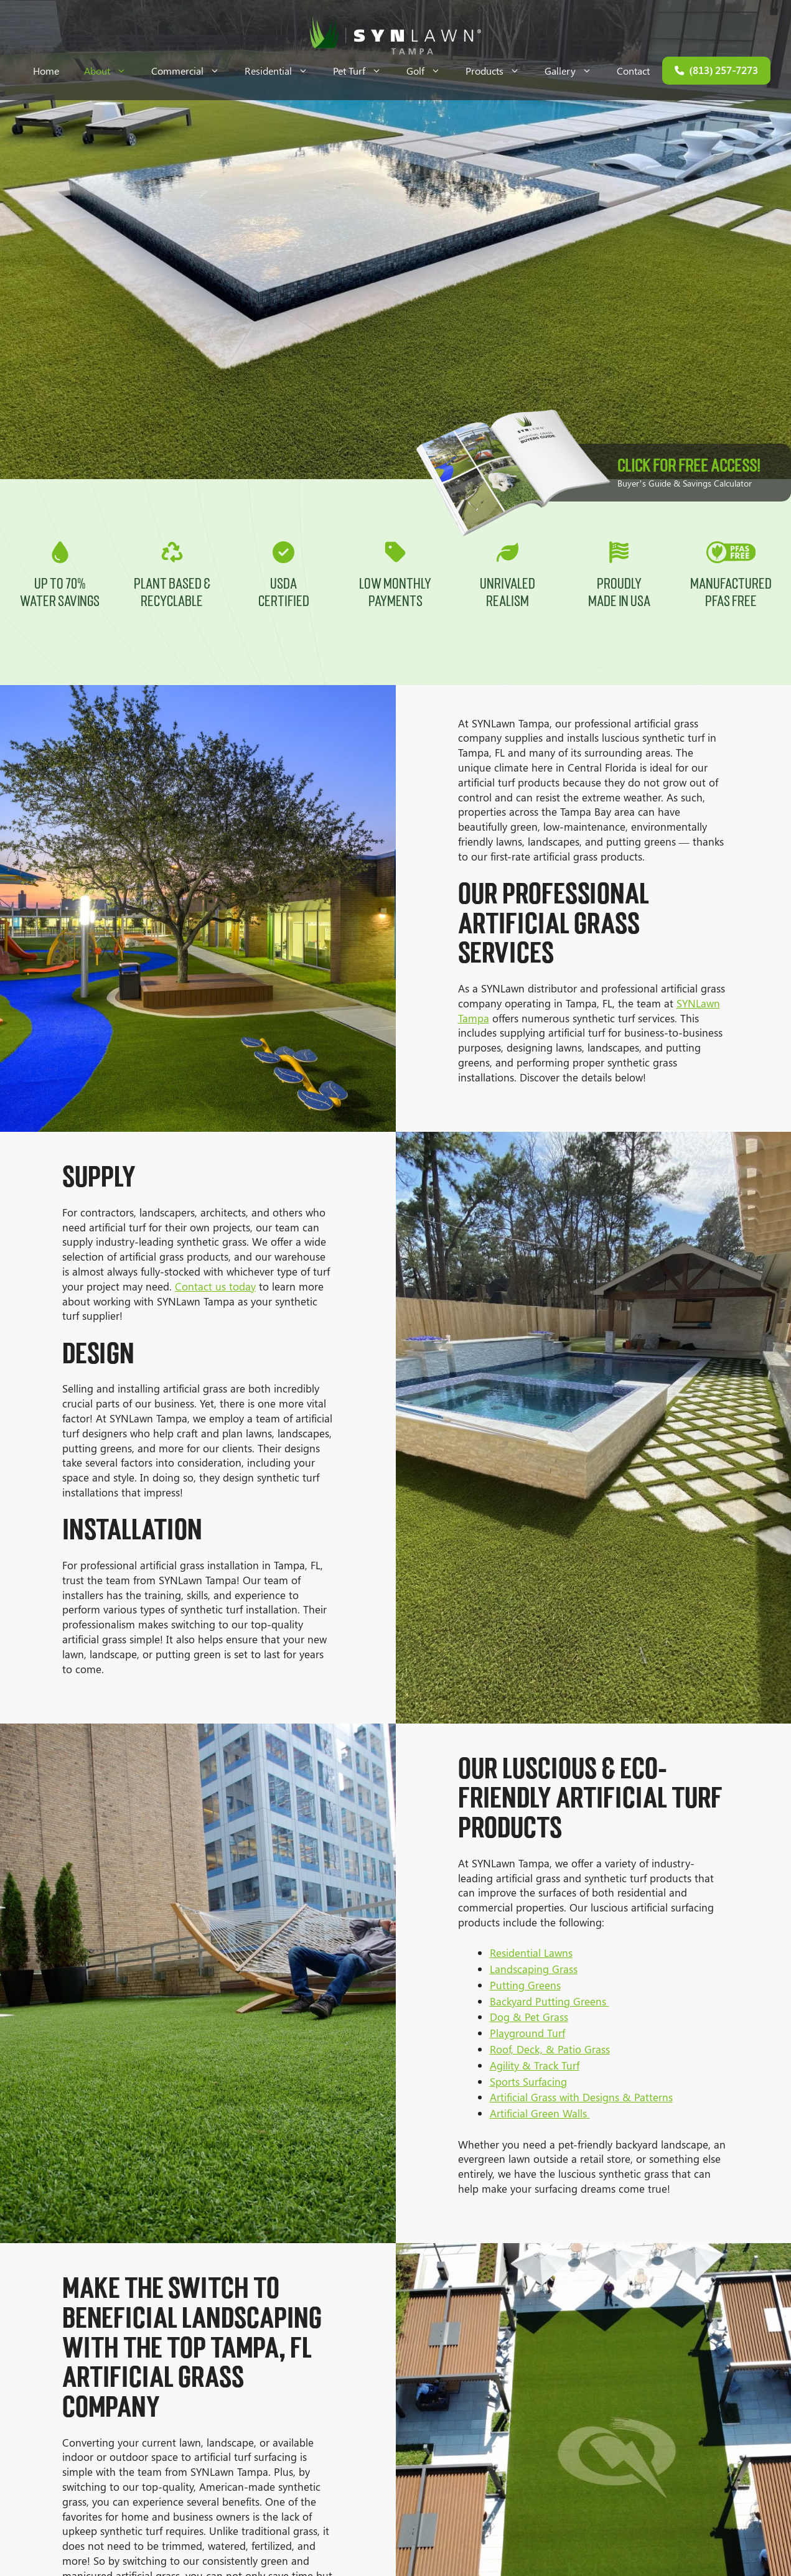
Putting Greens (534, 1985)
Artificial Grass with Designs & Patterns (590, 2097)
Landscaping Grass (543, 1969)
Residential (283, 71)
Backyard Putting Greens (559, 2001)
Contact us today (206, 1286)
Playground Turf (536, 2033)
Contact (633, 70)
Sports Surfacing (537, 2081)
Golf (429, 71)
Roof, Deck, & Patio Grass (559, 2049)
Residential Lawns (540, 1952)
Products (499, 71)
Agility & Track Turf (544, 2065)
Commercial (191, 71)
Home (46, 70)
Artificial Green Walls (549, 2113)
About (111, 71)
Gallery (574, 71)
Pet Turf (363, 71)
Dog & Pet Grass (538, 2016)
